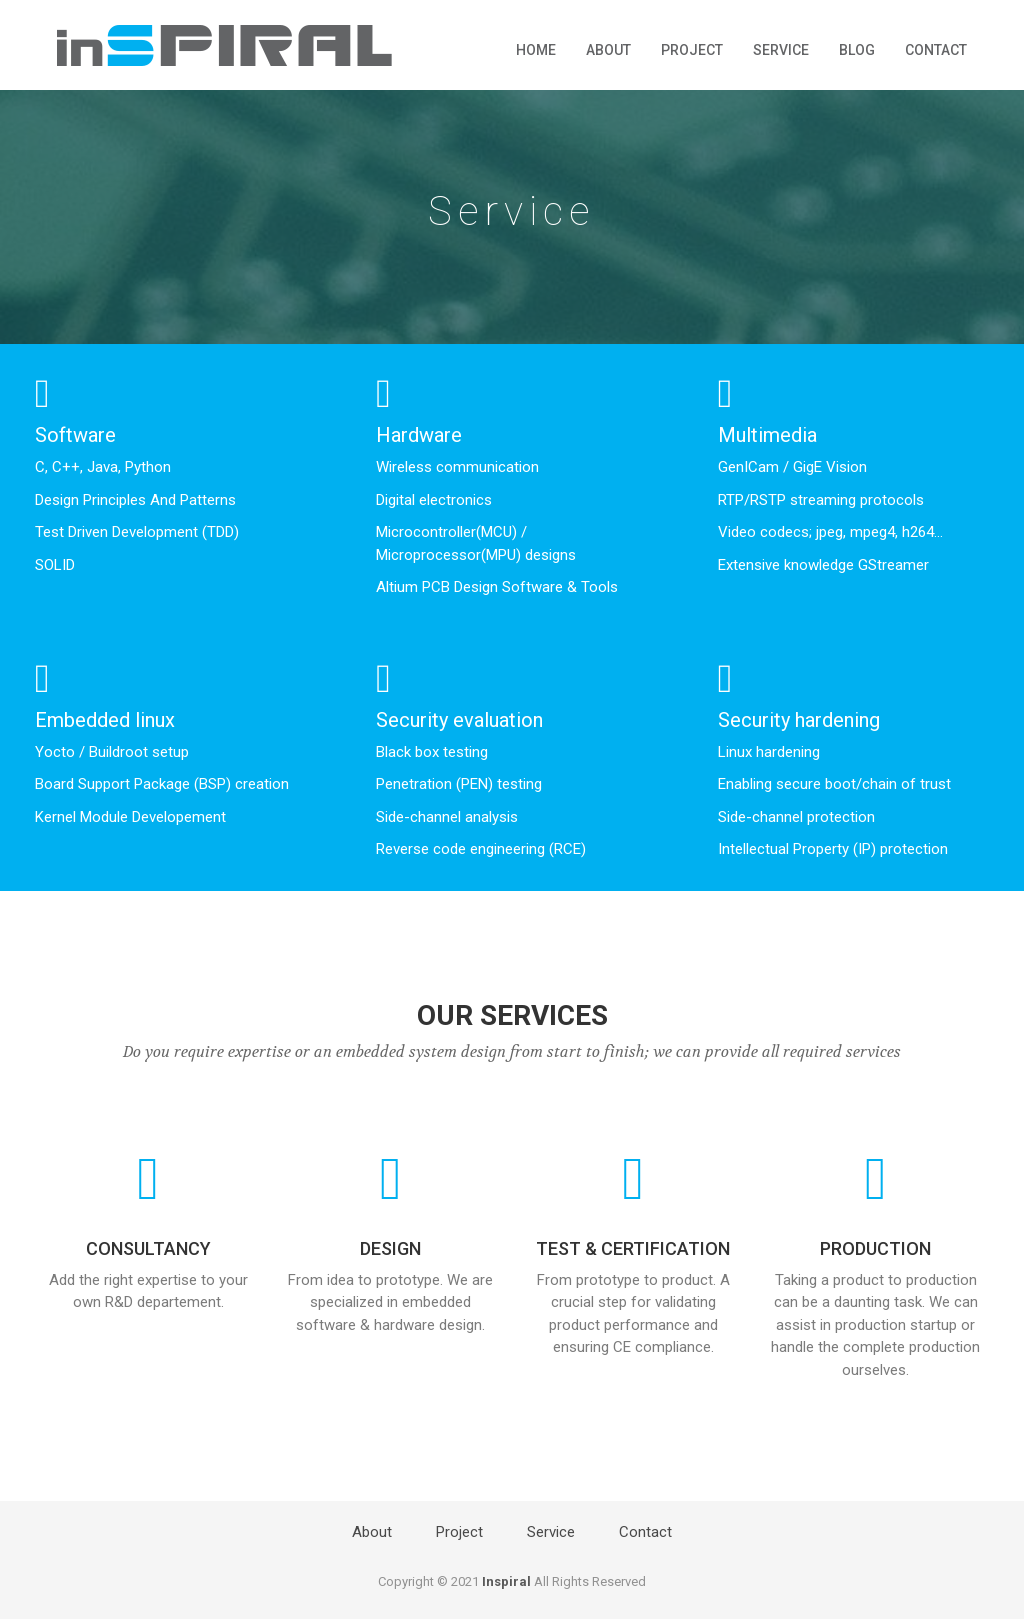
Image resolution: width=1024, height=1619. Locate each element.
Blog (857, 50)
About (608, 50)
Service (781, 50)
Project (692, 50)
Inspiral (506, 1581)
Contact (936, 50)
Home (536, 50)
